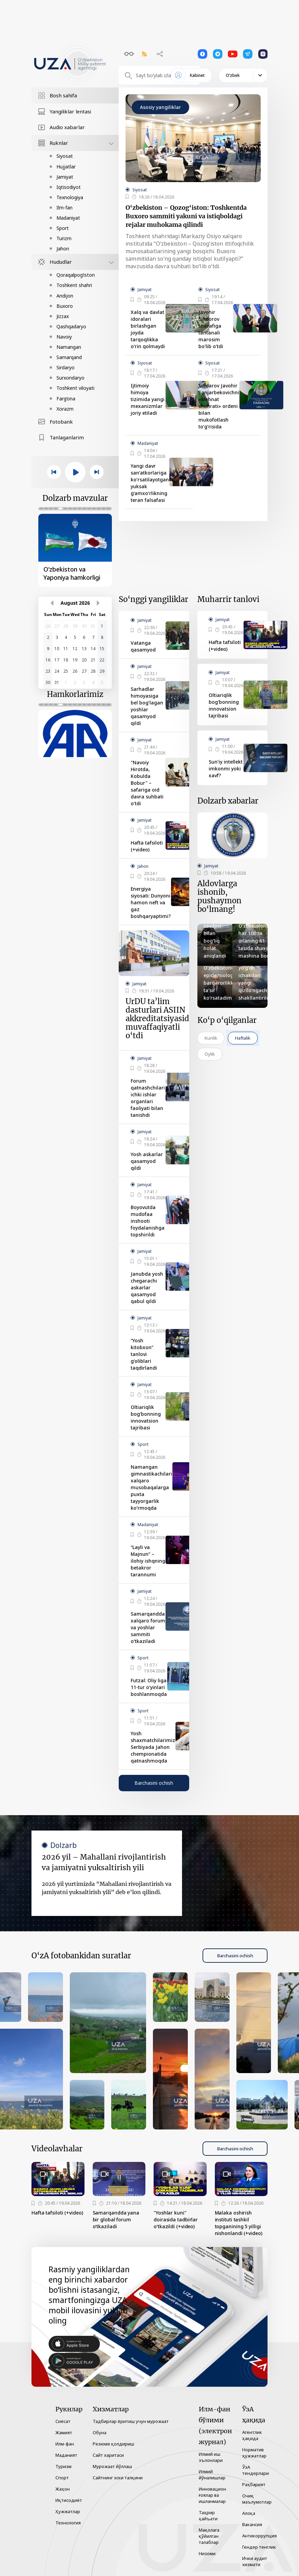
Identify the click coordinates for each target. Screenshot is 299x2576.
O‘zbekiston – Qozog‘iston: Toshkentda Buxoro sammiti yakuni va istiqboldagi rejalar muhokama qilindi (186, 216)
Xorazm (65, 409)
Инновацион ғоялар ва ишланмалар (212, 2495)
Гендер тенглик (259, 2547)
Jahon (62, 248)
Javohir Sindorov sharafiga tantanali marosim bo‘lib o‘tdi (210, 329)
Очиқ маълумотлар (257, 2499)
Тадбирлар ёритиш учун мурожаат (131, 2421)
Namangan (68, 347)
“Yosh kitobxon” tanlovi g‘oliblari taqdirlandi (144, 1354)
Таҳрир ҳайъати (208, 2515)
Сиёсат (62, 2421)
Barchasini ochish (153, 1783)
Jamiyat (64, 177)
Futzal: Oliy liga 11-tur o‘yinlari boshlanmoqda (149, 1687)
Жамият (63, 2432)
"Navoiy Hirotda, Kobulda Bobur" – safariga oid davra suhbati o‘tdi (147, 783)
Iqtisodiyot (68, 187)
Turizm (64, 238)
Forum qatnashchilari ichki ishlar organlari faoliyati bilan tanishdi (148, 1098)
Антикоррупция (259, 2536)
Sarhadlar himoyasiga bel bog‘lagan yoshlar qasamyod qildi (147, 706)
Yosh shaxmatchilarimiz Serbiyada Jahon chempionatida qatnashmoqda (153, 1747)
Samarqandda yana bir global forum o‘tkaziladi (116, 2219)
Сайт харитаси (108, 2455)
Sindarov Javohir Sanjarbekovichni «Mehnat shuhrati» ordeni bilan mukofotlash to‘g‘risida (218, 406)
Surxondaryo (70, 377)
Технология (68, 2523)
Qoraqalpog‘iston (75, 275)
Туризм (63, 2466)
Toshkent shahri (74, 285)
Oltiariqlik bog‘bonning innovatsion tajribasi (146, 1417)
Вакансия (252, 2524)
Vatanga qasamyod (143, 646)
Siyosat (64, 156)
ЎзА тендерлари (255, 2470)
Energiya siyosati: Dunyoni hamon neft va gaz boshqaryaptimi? (151, 902)
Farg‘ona (65, 398)
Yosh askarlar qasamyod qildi (147, 1161)
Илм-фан (64, 2444)
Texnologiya (69, 197)
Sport (62, 228)
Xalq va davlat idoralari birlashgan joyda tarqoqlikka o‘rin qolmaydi (148, 329)
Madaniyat (68, 218)
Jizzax (62, 316)
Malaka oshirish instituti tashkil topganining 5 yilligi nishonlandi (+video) (238, 2222)
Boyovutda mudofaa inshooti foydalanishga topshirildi (148, 1221)
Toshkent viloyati (75, 388)
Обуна (99, 2432)
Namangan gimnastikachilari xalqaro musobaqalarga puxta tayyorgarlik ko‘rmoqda (151, 1487)
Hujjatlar (66, 166)
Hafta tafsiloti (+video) (147, 846)
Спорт (62, 2478)
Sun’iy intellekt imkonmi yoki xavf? (226, 768)
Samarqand (69, 357)
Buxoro (64, 306)
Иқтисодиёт (68, 2500)
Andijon (64, 295)
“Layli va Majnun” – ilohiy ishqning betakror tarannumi (148, 1561)
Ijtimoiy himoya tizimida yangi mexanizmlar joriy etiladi (148, 399)
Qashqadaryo (71, 326)
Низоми (207, 2553)
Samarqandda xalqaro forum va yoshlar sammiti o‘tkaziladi (148, 1627)
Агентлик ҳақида (252, 2435)
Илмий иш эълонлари (211, 2457)
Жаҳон (62, 2489)
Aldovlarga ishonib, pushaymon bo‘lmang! (219, 896)
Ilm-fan (64, 207)
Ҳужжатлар (67, 2511)
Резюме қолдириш (113, 2444)
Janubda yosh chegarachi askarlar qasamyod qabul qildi (147, 1287)
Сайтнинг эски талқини (118, 2478)
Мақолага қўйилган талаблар (209, 2536)
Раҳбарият (253, 2484)
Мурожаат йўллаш (112, 2466)
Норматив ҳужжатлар (254, 2453)
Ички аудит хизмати (254, 2561)
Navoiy (64, 336)
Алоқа (248, 2513)
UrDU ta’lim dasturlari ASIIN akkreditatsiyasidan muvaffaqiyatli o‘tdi (162, 1018)
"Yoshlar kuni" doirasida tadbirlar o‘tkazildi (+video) (176, 2219)
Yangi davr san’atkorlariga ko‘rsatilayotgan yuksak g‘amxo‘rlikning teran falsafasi (150, 483)
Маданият (66, 2455)
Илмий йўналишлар (212, 2474)
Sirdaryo (65, 367)
